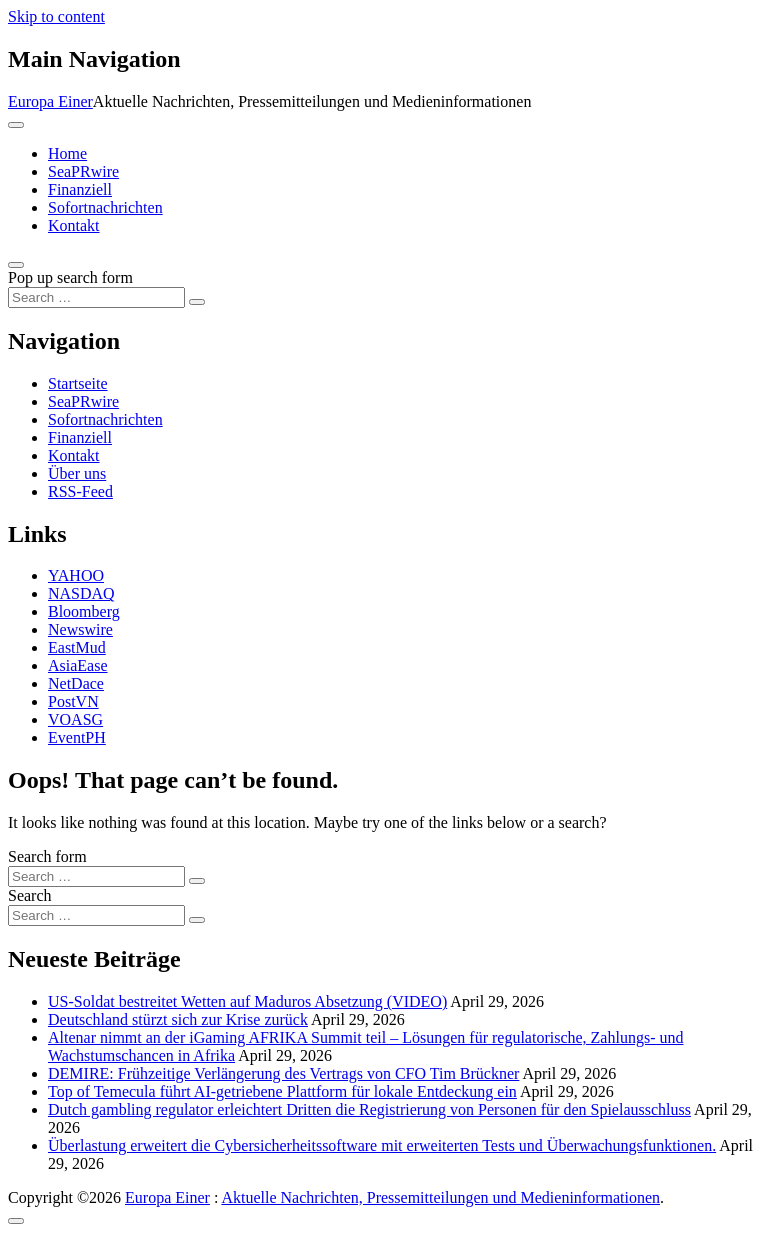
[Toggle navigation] (16, 125)
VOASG (75, 719)
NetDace (76, 683)
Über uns (77, 473)
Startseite (78, 383)
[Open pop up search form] (16, 265)
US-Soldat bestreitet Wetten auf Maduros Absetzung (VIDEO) (247, 1001)
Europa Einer (50, 101)
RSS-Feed (80, 491)
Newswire (80, 629)
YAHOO (76, 575)
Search (30, 895)
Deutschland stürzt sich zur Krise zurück (178, 1019)
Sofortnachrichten (105, 207)
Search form (47, 856)
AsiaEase (78, 665)
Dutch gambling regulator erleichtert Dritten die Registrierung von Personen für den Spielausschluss (369, 1109)
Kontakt (74, 225)
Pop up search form (70, 277)
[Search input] (96, 297)
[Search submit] (197, 302)
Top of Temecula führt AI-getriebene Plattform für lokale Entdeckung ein (282, 1091)
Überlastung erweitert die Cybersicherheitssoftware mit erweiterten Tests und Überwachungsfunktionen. (382, 1145)
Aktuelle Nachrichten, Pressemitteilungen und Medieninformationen (440, 1197)
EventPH (77, 737)
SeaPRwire (83, 171)
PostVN (73, 701)
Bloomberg (84, 611)
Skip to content (56, 16)
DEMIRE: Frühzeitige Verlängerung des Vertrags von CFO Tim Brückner (283, 1073)
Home (67, 153)
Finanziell (80, 189)
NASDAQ (81, 593)
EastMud (77, 647)
